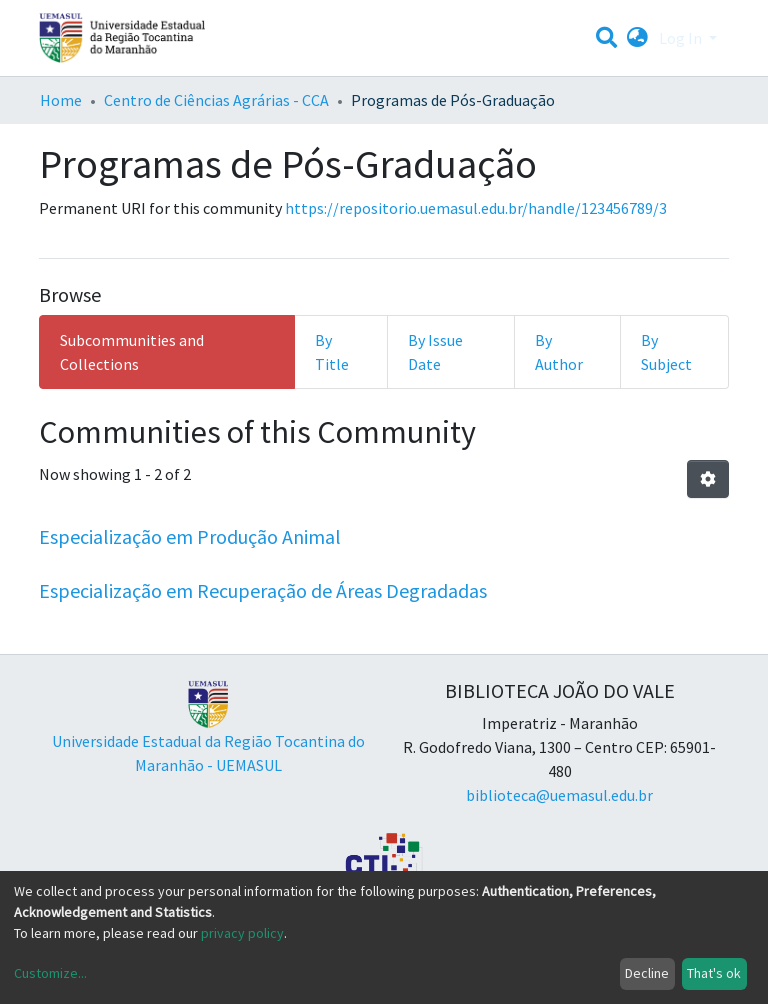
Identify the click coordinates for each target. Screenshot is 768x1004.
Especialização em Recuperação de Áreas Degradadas (263, 590)
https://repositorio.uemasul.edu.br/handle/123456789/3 (476, 208)
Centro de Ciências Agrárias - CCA (216, 100)
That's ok (714, 973)
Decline (647, 973)
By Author (559, 352)
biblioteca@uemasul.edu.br (559, 795)
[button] (637, 38)
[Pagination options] (708, 479)
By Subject (666, 352)
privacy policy (242, 933)
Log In (682, 38)
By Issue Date (435, 352)
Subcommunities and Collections (132, 352)
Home (61, 100)
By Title (332, 352)
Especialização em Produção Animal (190, 536)
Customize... (50, 973)
